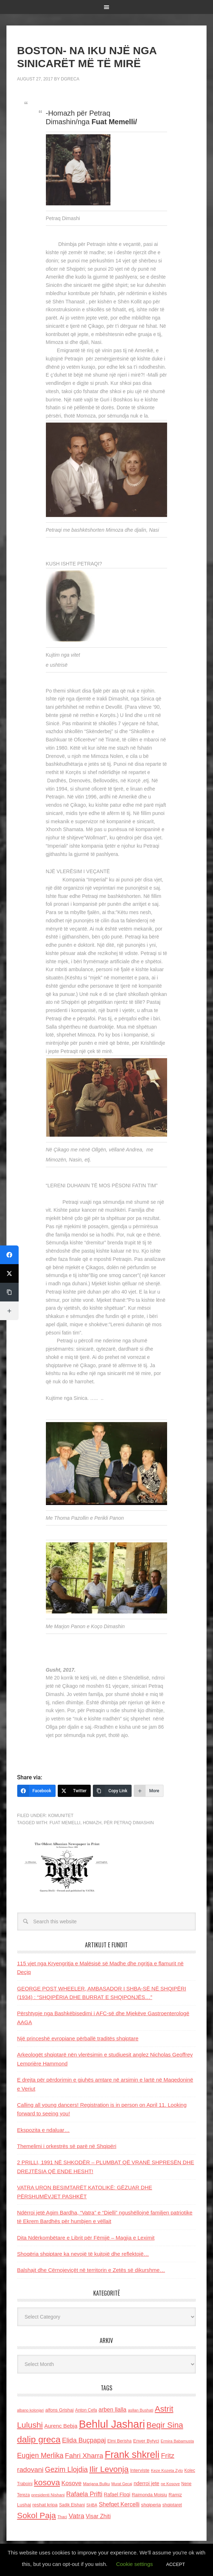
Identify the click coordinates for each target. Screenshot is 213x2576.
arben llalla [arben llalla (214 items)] (113, 2409)
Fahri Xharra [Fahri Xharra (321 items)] (84, 2455)
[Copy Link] (112, 1791)
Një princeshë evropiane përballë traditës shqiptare (78, 2038)
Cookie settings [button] (134, 2564)
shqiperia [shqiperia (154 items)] (151, 2504)
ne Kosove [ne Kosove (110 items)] (170, 2484)
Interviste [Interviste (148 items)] (140, 2470)
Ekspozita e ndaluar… (43, 2130)
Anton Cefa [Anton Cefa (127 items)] (86, 2410)
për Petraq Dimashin (129, 1822)
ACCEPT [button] (175, 2564)
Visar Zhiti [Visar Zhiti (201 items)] (98, 2516)
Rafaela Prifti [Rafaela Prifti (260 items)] (84, 2494)
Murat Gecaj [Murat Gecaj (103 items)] (121, 2484)
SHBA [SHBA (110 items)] (91, 2505)
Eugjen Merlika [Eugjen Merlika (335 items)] (40, 2455)
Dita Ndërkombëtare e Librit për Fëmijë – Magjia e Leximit (86, 2238)
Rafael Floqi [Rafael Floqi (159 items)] (117, 2494)
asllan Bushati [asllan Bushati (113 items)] (140, 2410)
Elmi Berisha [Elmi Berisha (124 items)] (119, 2441)
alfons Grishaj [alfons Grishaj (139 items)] (59, 2410)
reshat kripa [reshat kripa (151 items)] (44, 2504)
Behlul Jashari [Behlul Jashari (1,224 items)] (112, 2424)
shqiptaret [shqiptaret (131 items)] (172, 2504)
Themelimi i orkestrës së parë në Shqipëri (67, 2146)
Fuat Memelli (64, 1822)
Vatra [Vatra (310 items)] (76, 2516)
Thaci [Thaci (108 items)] (62, 2517)
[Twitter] (74, 1791)
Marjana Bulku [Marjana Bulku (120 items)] (96, 2483)
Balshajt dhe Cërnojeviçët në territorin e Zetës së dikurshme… (91, 2270)
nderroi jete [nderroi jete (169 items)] (147, 2483)
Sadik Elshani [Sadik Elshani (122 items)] (72, 2504)
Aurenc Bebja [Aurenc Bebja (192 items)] (60, 2426)
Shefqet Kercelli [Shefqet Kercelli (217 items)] (119, 2504)
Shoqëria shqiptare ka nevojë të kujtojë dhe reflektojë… (83, 2254)
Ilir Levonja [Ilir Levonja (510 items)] (109, 2469)
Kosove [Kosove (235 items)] (71, 2483)
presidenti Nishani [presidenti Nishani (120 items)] (48, 2494)
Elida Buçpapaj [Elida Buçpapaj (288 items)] (84, 2440)
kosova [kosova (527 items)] (47, 2482)
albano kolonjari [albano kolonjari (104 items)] (30, 2410)
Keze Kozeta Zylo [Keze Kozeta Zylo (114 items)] (167, 2470)
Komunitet (61, 1815)
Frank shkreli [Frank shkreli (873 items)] (132, 2454)
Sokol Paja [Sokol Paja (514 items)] (36, 2515)
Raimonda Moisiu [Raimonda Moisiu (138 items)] (149, 2494)
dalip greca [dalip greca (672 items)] (39, 2439)
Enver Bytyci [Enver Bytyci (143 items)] (146, 2441)
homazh (92, 1822)
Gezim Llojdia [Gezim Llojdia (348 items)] (66, 2469)
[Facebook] (36, 1791)
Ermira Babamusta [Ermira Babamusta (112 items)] (177, 2441)
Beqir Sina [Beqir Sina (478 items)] (164, 2425)
